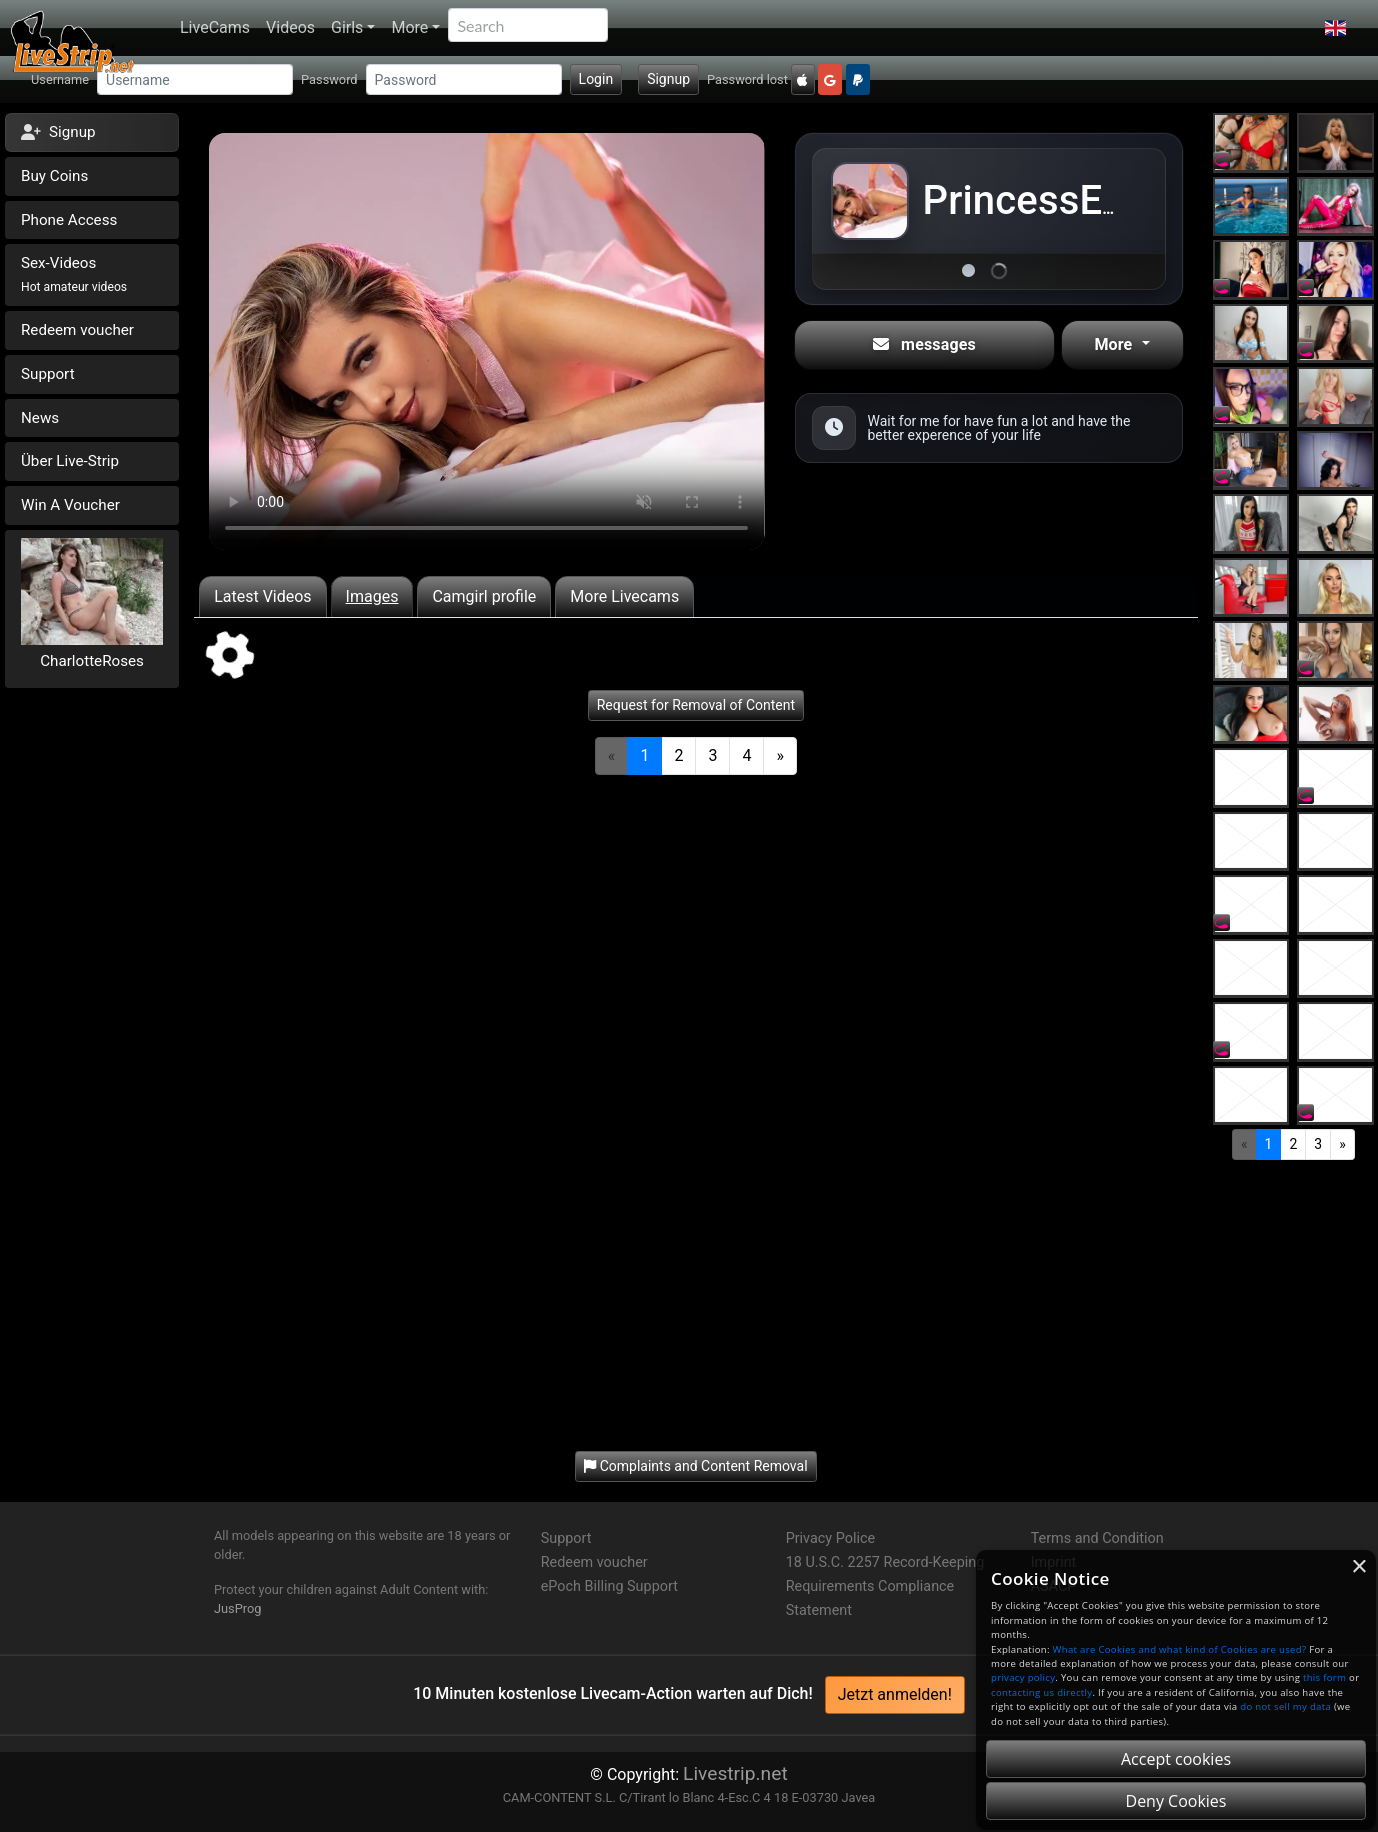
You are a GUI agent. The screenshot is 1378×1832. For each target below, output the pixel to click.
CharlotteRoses (92, 661)
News (40, 418)
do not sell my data (1285, 1706)
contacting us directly (1041, 1692)
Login (596, 79)
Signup (668, 79)
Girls (347, 27)
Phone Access (69, 220)
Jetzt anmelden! (895, 1694)
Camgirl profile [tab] (484, 596)
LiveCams (215, 27)
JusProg (238, 1608)
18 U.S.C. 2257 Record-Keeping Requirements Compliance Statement (885, 1586)
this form (1324, 1677)
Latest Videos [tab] (262, 596)
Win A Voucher (70, 505)
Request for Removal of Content (696, 705)
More (409, 27)
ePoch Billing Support (609, 1586)
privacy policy (1023, 1677)
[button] (1335, 28)
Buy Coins (54, 176)
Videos (290, 27)
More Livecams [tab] (624, 596)
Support (48, 374)
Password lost (747, 79)
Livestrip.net (735, 1773)
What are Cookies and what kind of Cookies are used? (1180, 1649)
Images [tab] (372, 596)
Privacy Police (830, 1538)
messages (924, 344)
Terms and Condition (1097, 1538)
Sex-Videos (74, 274)
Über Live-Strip (70, 461)
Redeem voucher (77, 330)
